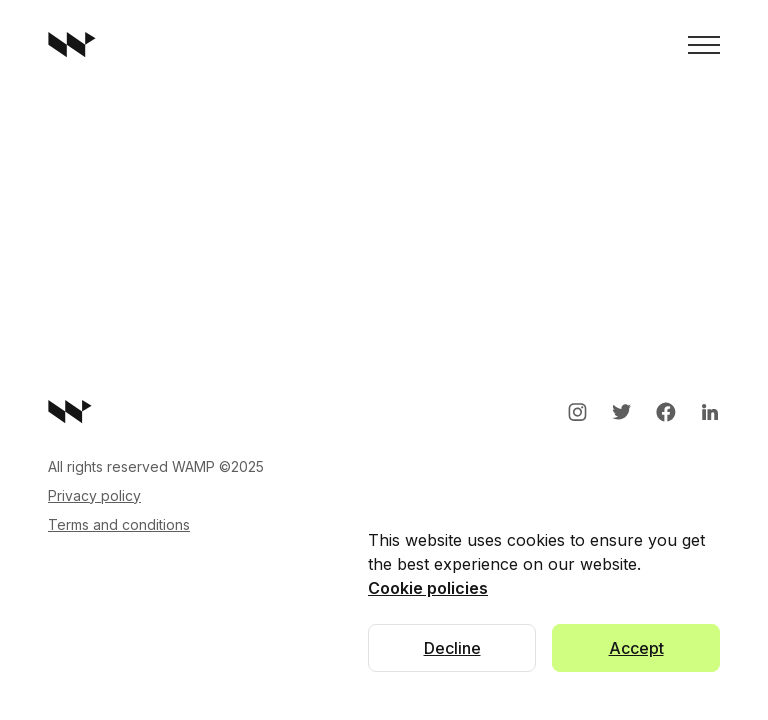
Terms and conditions (119, 524)
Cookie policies (428, 588)
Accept (636, 648)
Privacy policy (94, 495)
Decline (452, 648)
